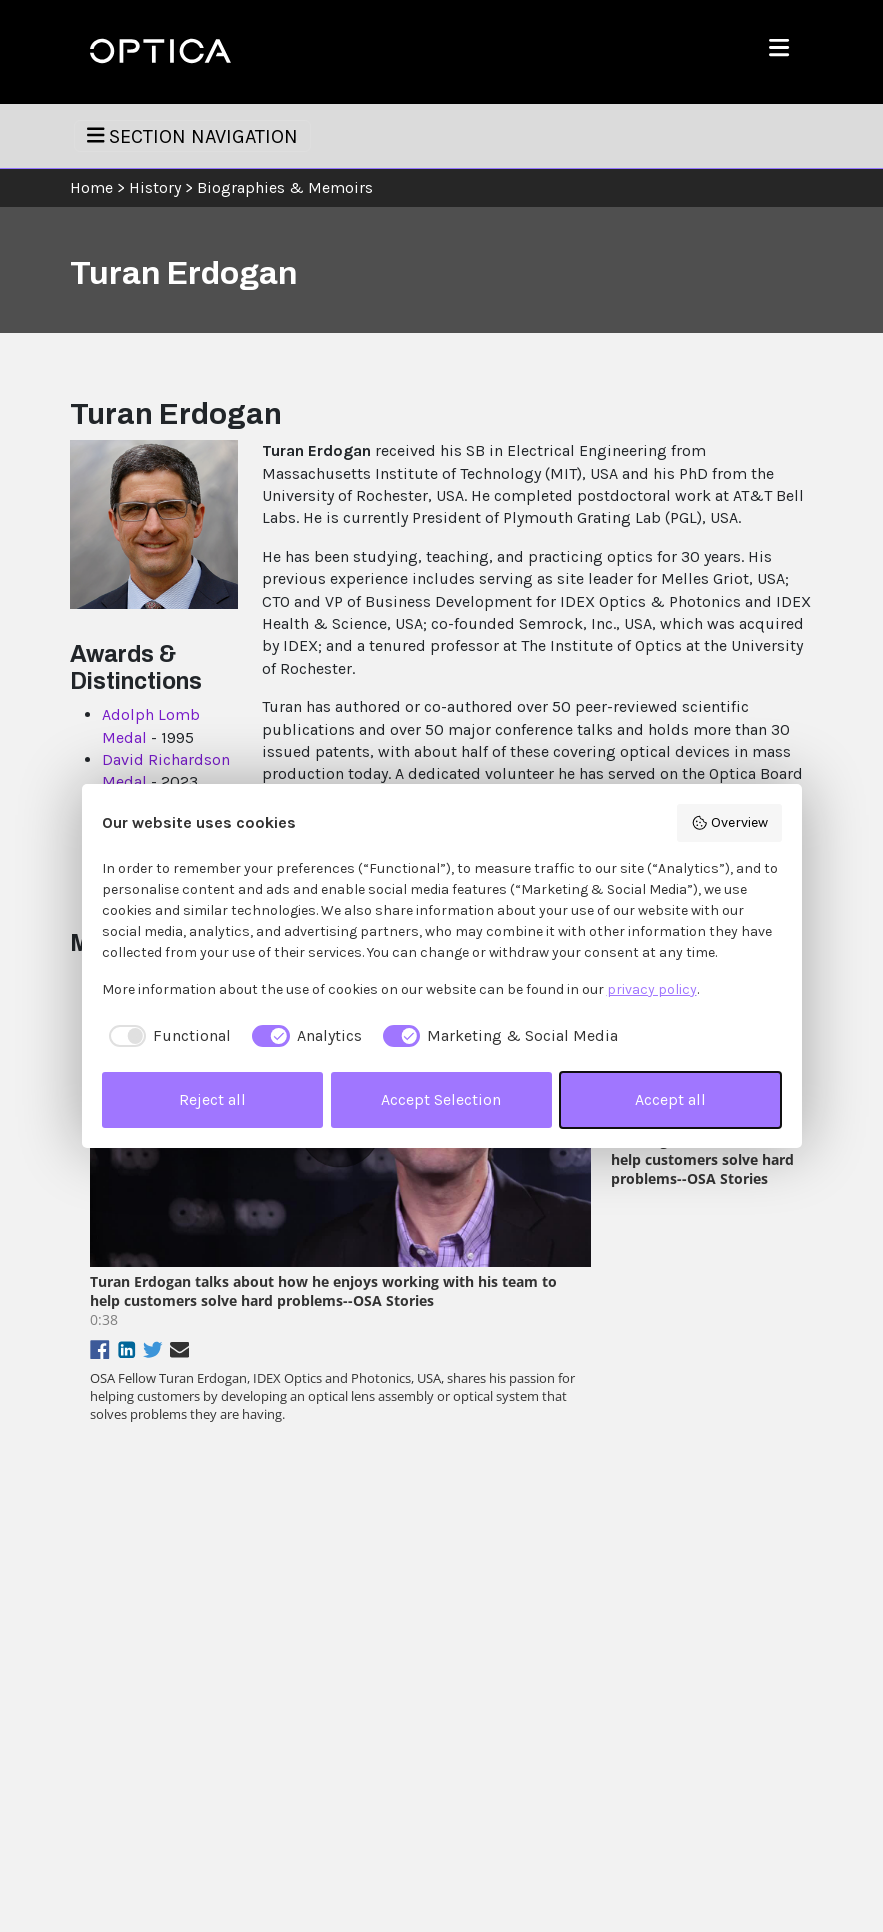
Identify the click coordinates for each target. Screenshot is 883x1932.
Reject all (212, 1099)
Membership (362, 1744)
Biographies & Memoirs (285, 187)
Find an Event (748, 1778)
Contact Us (551, 1710)
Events (345, 1710)
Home (91, 187)
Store (726, 1744)
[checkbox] (167, 1036)
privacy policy (652, 989)
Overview (729, 823)
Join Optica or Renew (750, 1701)
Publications (361, 1677)
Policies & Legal (564, 1744)
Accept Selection (441, 1099)
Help (531, 1677)
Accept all (670, 1099)
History (155, 187)
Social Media (555, 1778)
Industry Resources (382, 1778)
